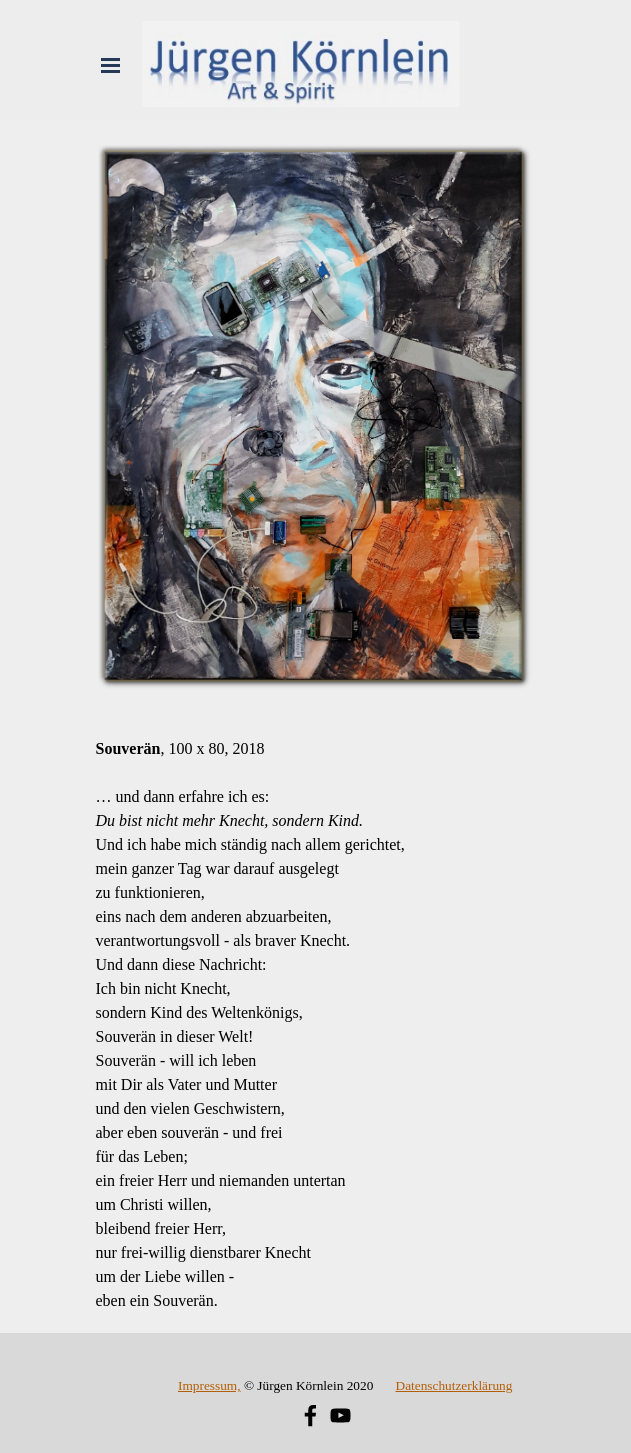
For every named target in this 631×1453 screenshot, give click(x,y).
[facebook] (310, 1415)
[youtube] (340, 1415)
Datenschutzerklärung (454, 1385)
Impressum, (209, 1385)
